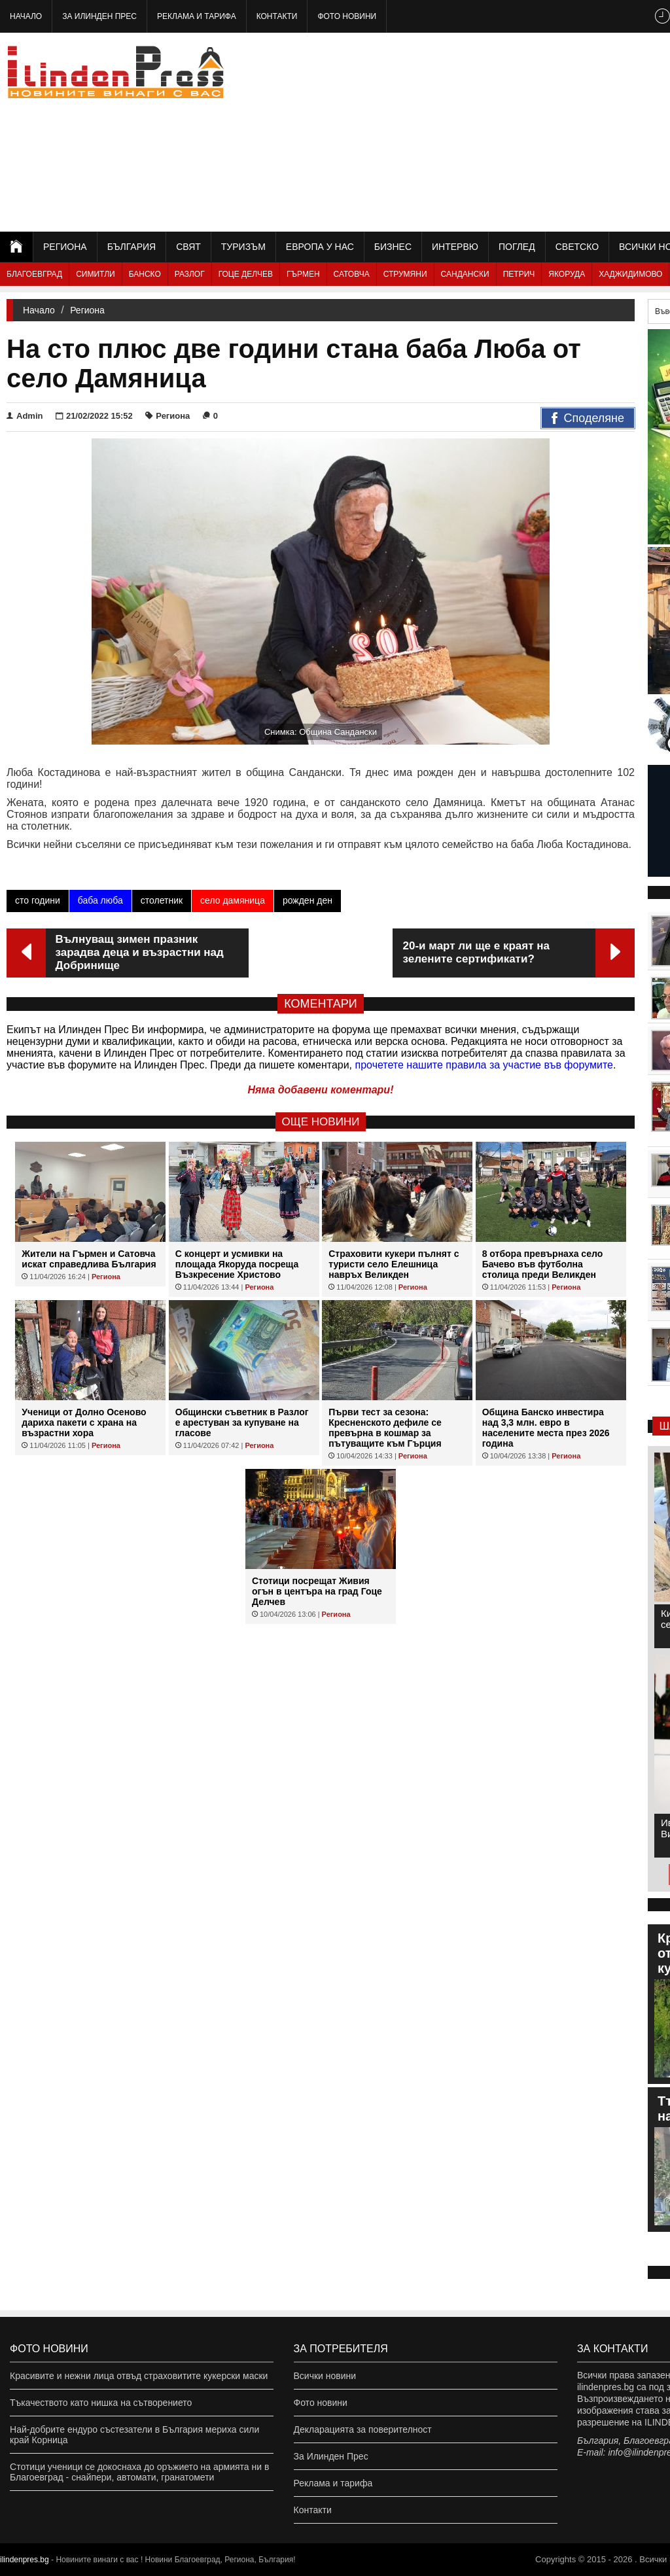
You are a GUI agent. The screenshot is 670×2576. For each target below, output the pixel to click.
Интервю (455, 246)
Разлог (190, 274)
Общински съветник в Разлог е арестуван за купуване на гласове (242, 1422)
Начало (26, 16)
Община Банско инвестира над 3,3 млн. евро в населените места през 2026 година (546, 1428)
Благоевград (34, 274)
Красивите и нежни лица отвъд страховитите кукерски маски (139, 2376)
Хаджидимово (630, 274)
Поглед (517, 246)
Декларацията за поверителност (363, 2429)
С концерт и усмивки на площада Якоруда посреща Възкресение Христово (237, 1264)
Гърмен (303, 274)
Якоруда (566, 274)
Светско (577, 246)
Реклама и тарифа (196, 16)
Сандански (465, 274)
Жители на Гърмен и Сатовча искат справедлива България (89, 1258)
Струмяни (405, 274)
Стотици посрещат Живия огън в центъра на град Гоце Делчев (317, 1591)
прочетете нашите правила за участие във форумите (484, 1064)
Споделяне (588, 419)
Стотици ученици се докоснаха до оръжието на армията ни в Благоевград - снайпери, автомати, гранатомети (139, 2471)
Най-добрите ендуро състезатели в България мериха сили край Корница (134, 2434)
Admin (25, 416)
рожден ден (307, 900)
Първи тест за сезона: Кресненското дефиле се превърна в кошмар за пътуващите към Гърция (385, 1428)
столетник (162, 900)
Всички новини (325, 2376)
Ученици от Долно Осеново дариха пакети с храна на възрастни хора (84, 1422)
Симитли (95, 274)
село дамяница (232, 900)
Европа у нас (320, 246)
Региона (65, 246)
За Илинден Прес (99, 16)
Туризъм (243, 246)
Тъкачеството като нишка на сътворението (101, 2402)
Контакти (277, 16)
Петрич (519, 274)
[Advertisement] (525, 130)
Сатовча (352, 274)
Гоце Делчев (246, 274)
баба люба (100, 900)
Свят (188, 246)
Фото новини (346, 16)
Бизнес (393, 246)
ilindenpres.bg (24, 2559)
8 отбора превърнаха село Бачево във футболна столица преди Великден (542, 1264)
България (131, 246)
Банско (145, 274)
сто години (37, 900)
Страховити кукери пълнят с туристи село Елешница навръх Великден (393, 1264)
